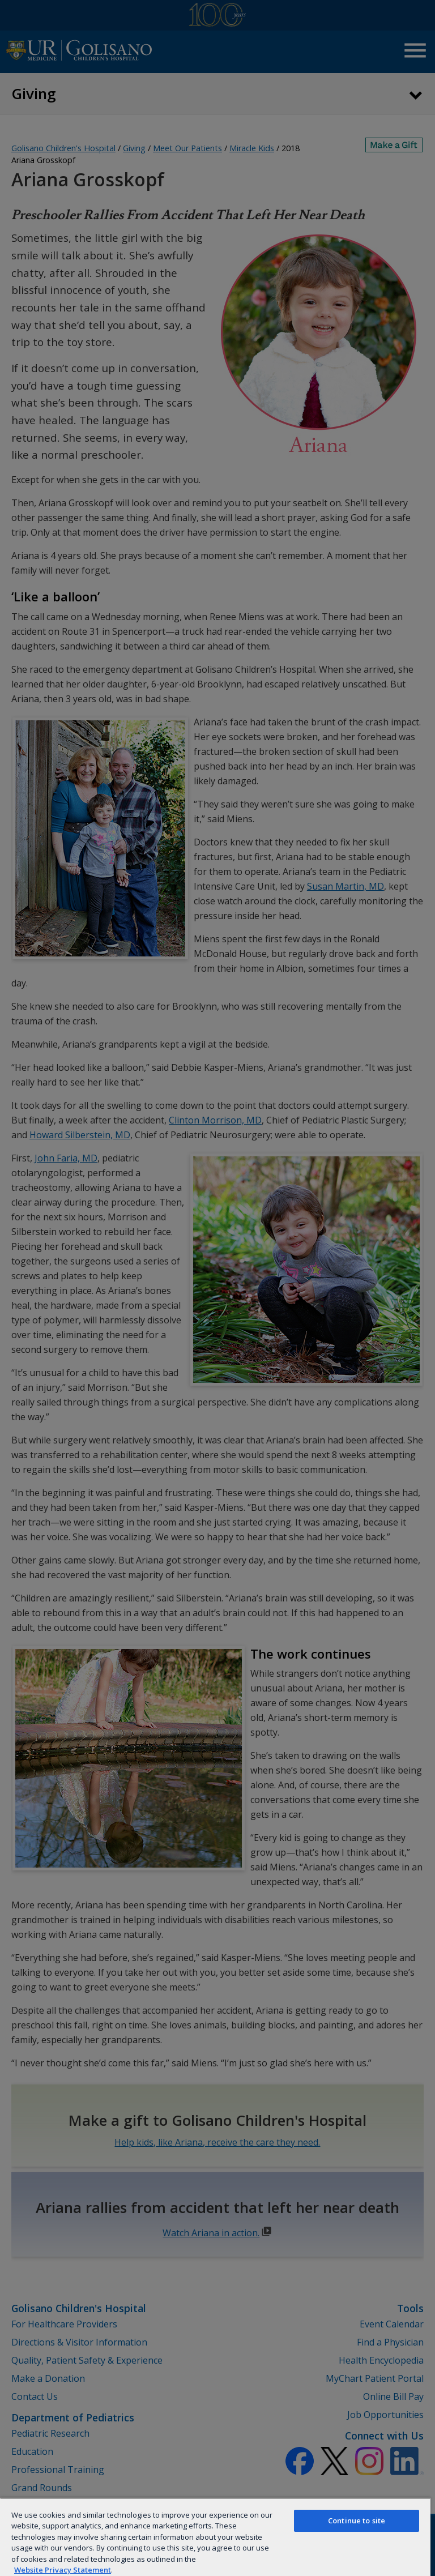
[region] (215, 2536)
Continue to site (356, 2520)
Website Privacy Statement (62, 2570)
